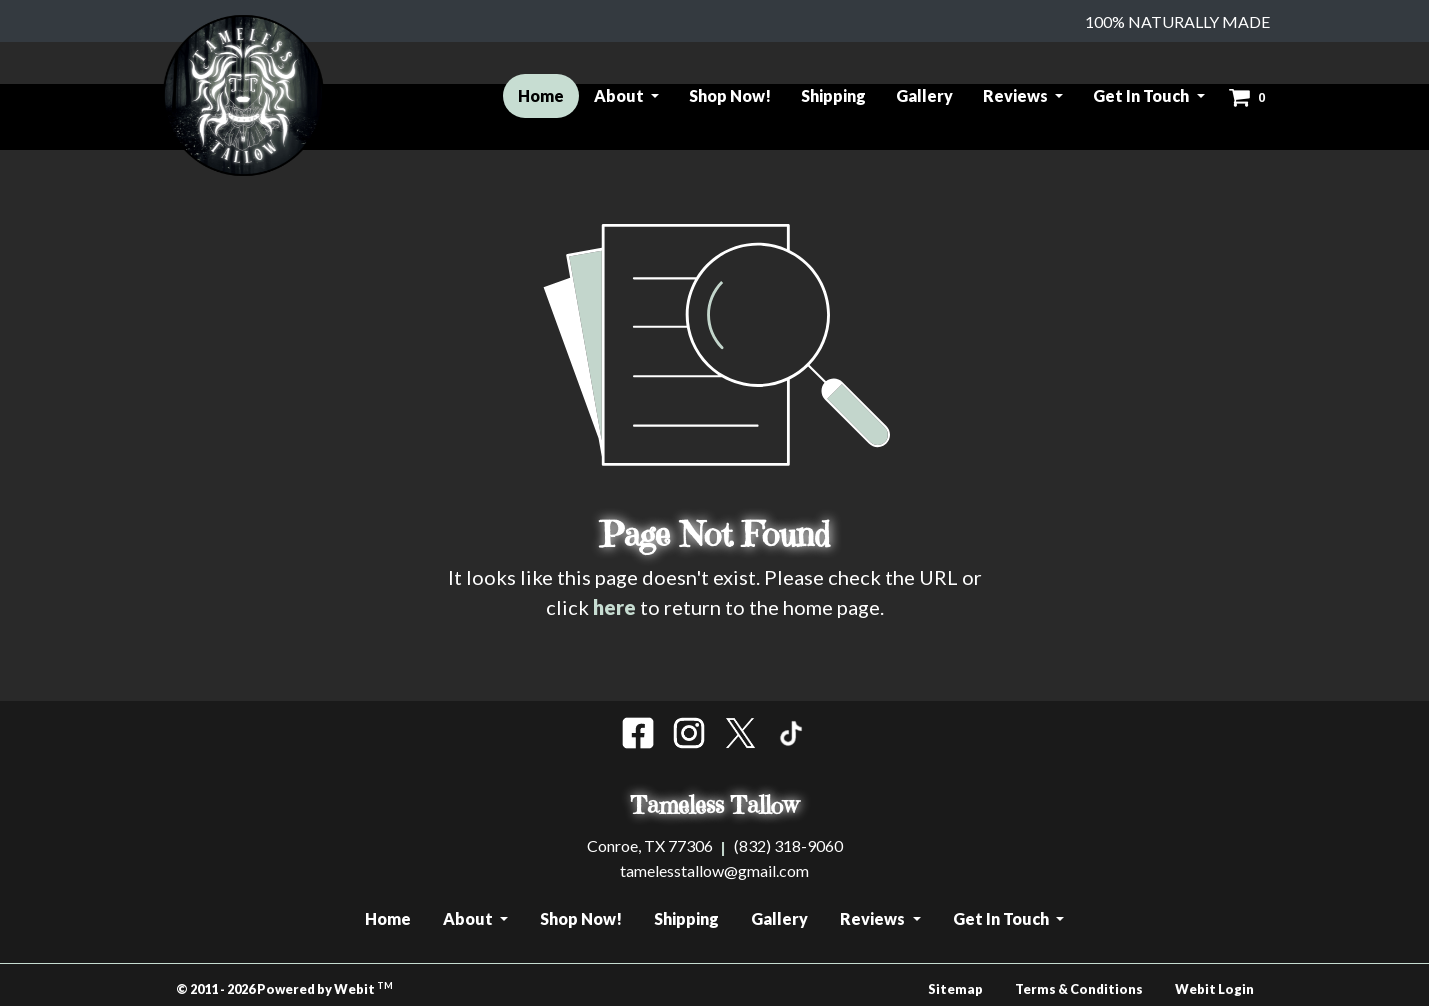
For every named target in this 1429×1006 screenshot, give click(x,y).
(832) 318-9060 (788, 845)
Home (548, 93)
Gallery (924, 95)
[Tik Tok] (791, 733)
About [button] (620, 95)
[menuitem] (541, 96)
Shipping (833, 95)
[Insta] (689, 733)
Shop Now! (730, 95)
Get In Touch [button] (1142, 95)
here (614, 607)
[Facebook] (638, 733)
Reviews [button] (1017, 95)
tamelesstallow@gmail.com (714, 870)
